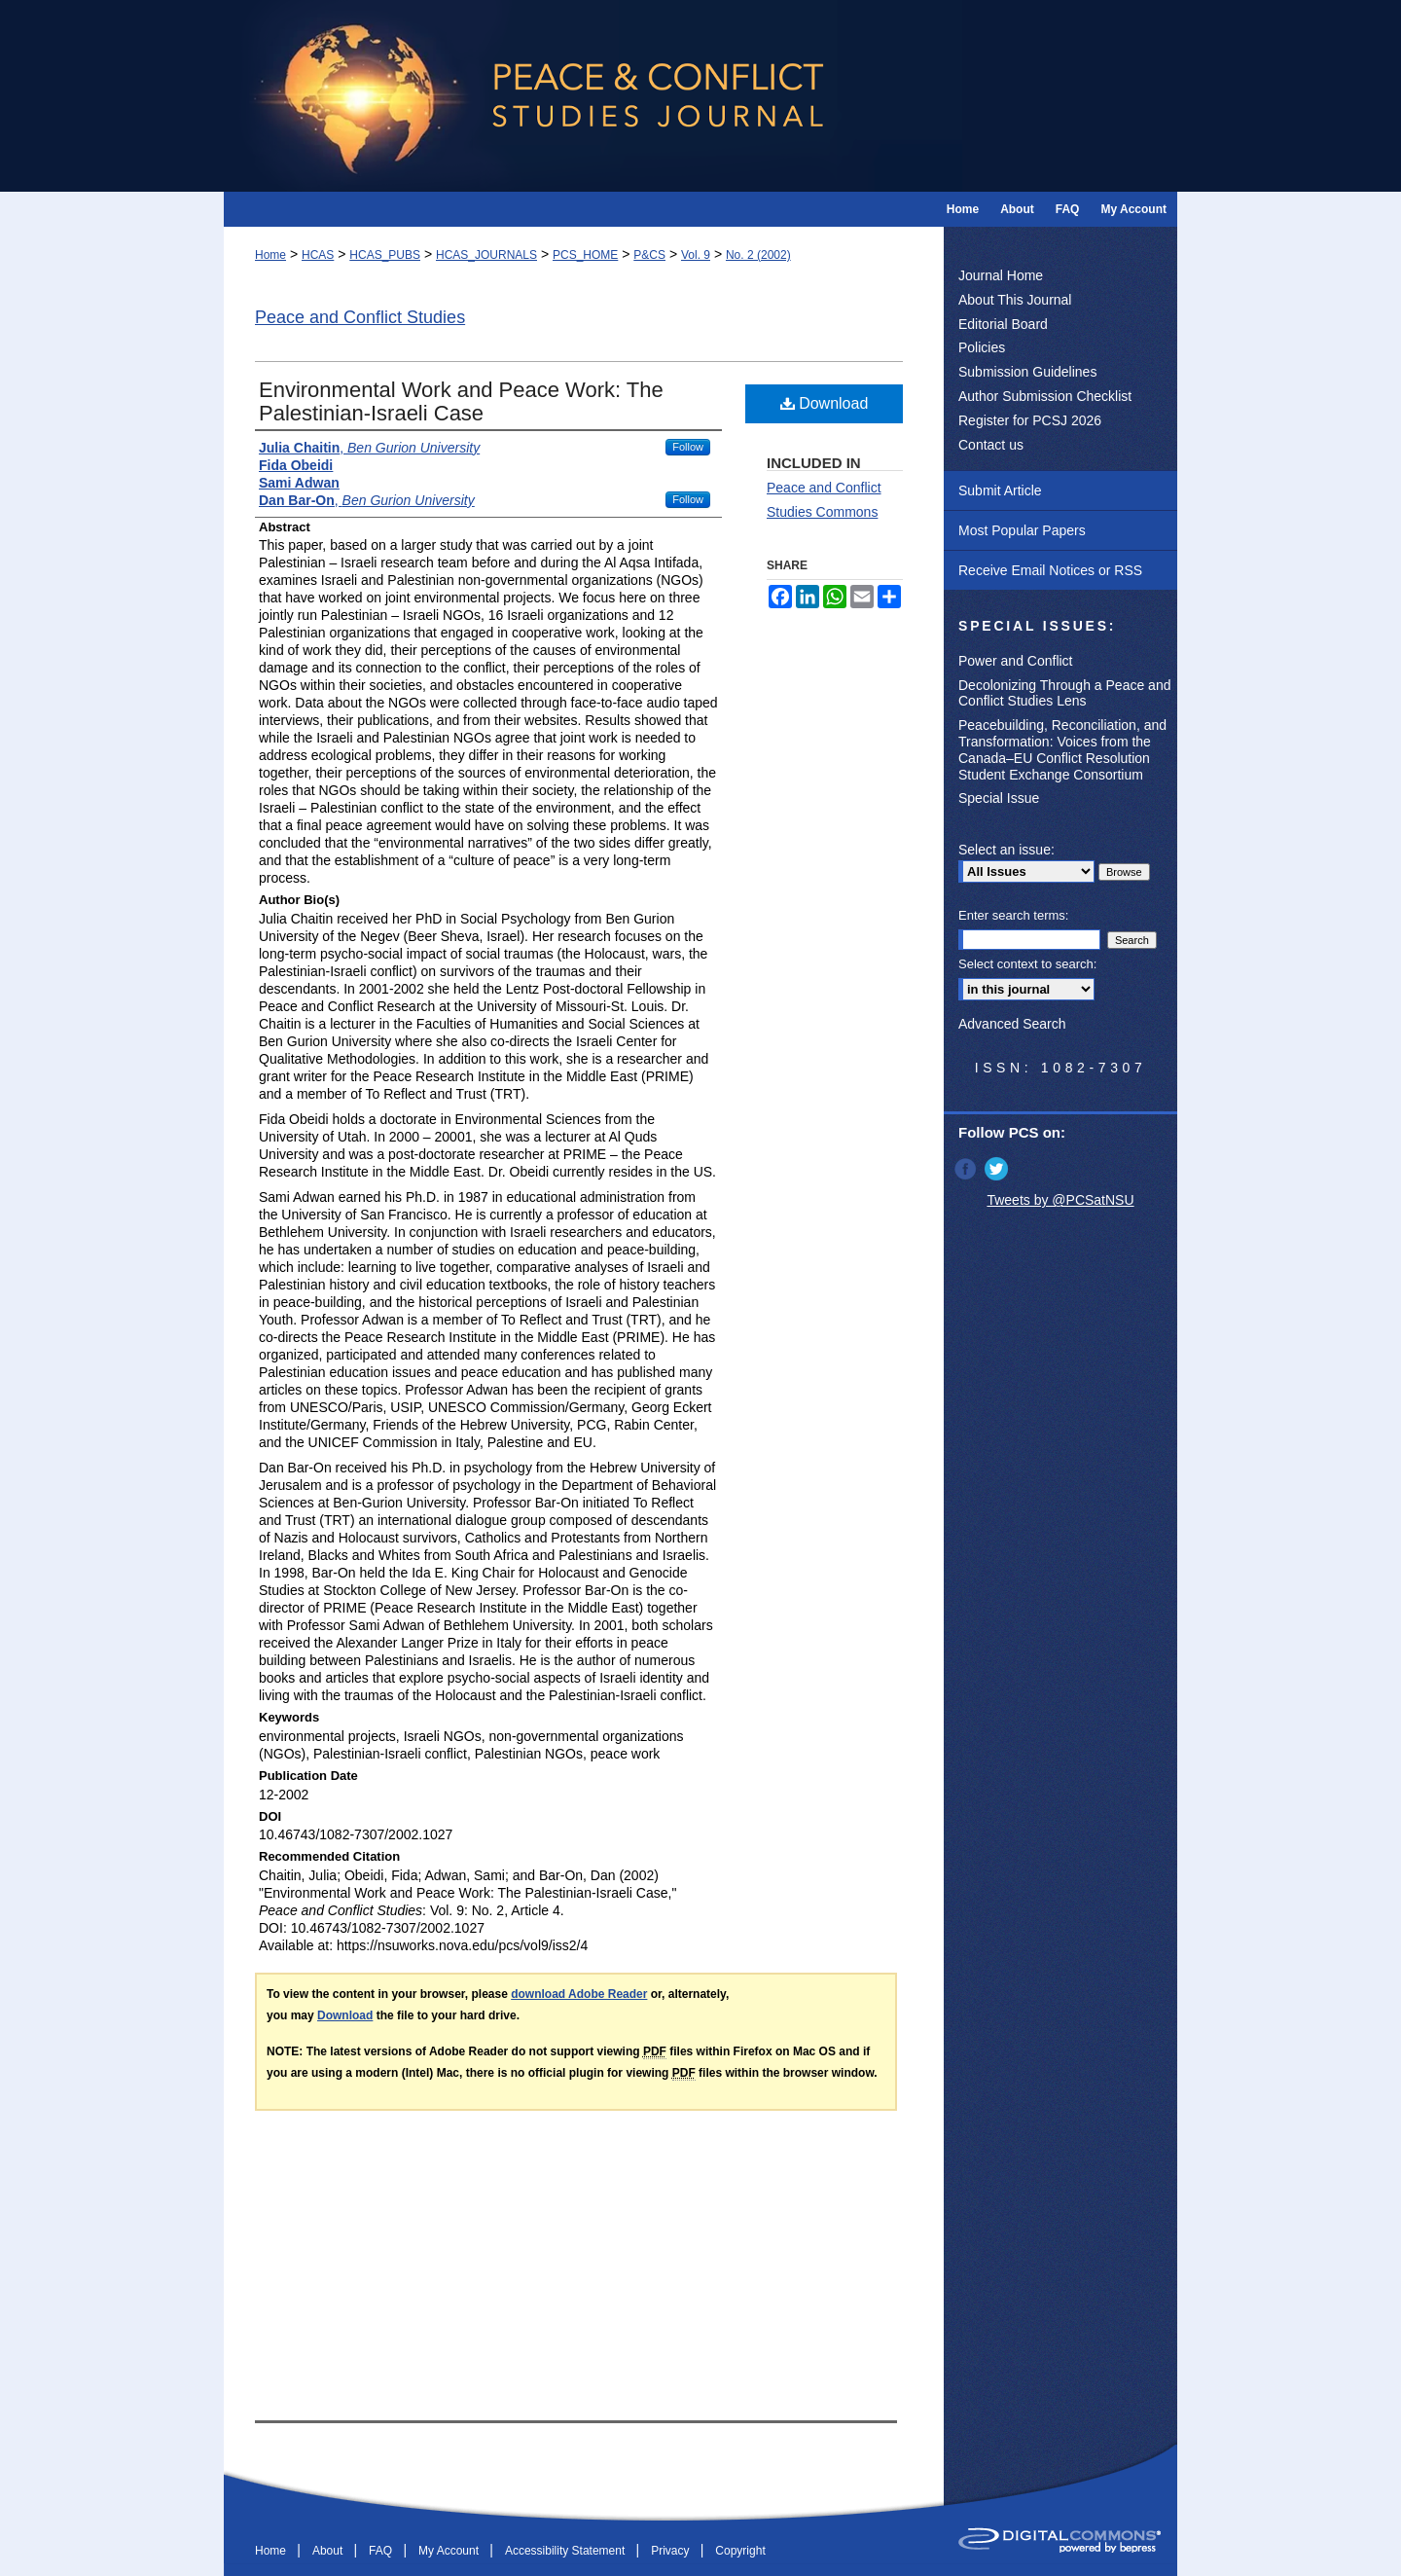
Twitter (998, 1168)
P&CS (649, 255)
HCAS (318, 255)
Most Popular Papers (1022, 530)
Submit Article (1000, 490)
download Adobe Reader (579, 1994)
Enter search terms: (1013, 915)
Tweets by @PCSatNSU (1060, 1200)
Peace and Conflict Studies (360, 317)
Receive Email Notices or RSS (1050, 570)
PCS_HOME (585, 255)
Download (824, 403)
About (329, 2551)
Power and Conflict (1015, 661)
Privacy (672, 2551)
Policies (981, 347)
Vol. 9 (695, 255)
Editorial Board (1003, 324)
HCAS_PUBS (384, 255)
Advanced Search (1012, 1024)
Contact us (991, 445)
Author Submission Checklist (1045, 396)
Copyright (740, 2551)
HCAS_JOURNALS (486, 255)
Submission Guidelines (1027, 372)
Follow (687, 447)
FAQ (382, 2551)
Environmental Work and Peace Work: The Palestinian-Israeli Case (461, 401)
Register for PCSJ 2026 (1029, 420)
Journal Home (1000, 275)
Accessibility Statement (567, 2551)
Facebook (967, 1168)
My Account (450, 2551)
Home (270, 255)
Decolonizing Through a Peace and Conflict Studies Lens (1064, 693)
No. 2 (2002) (758, 255)
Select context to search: (1027, 964)
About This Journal (1014, 300)
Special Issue (998, 798)
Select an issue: (1006, 849)
